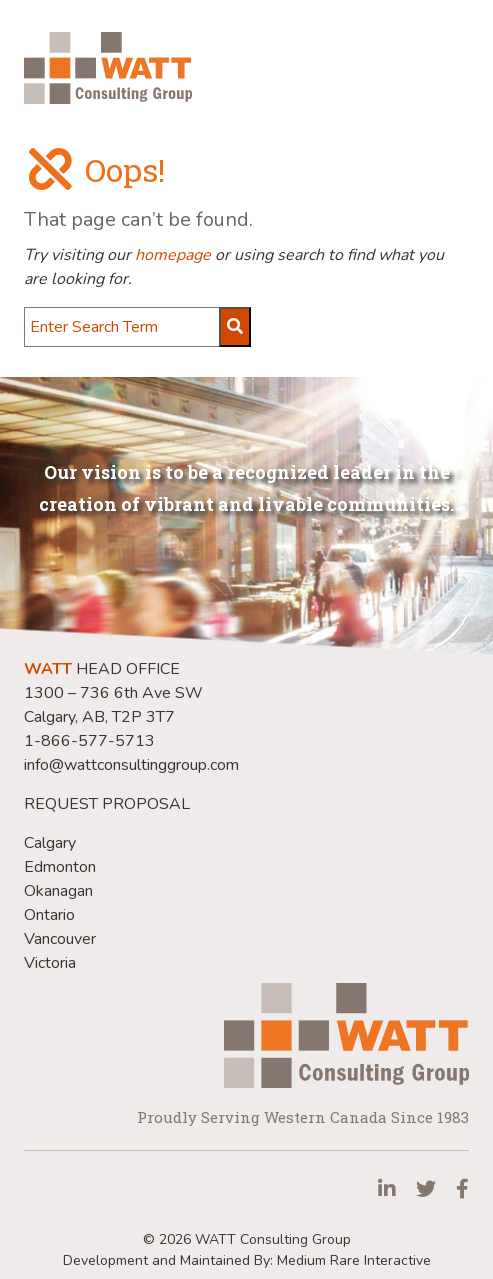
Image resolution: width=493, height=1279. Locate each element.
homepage (173, 255)
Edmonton (60, 867)
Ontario (49, 915)
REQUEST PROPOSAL (107, 804)
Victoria (50, 963)
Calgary (50, 843)
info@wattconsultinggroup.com (131, 765)
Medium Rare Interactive (354, 1260)
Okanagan (58, 891)
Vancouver (60, 939)
